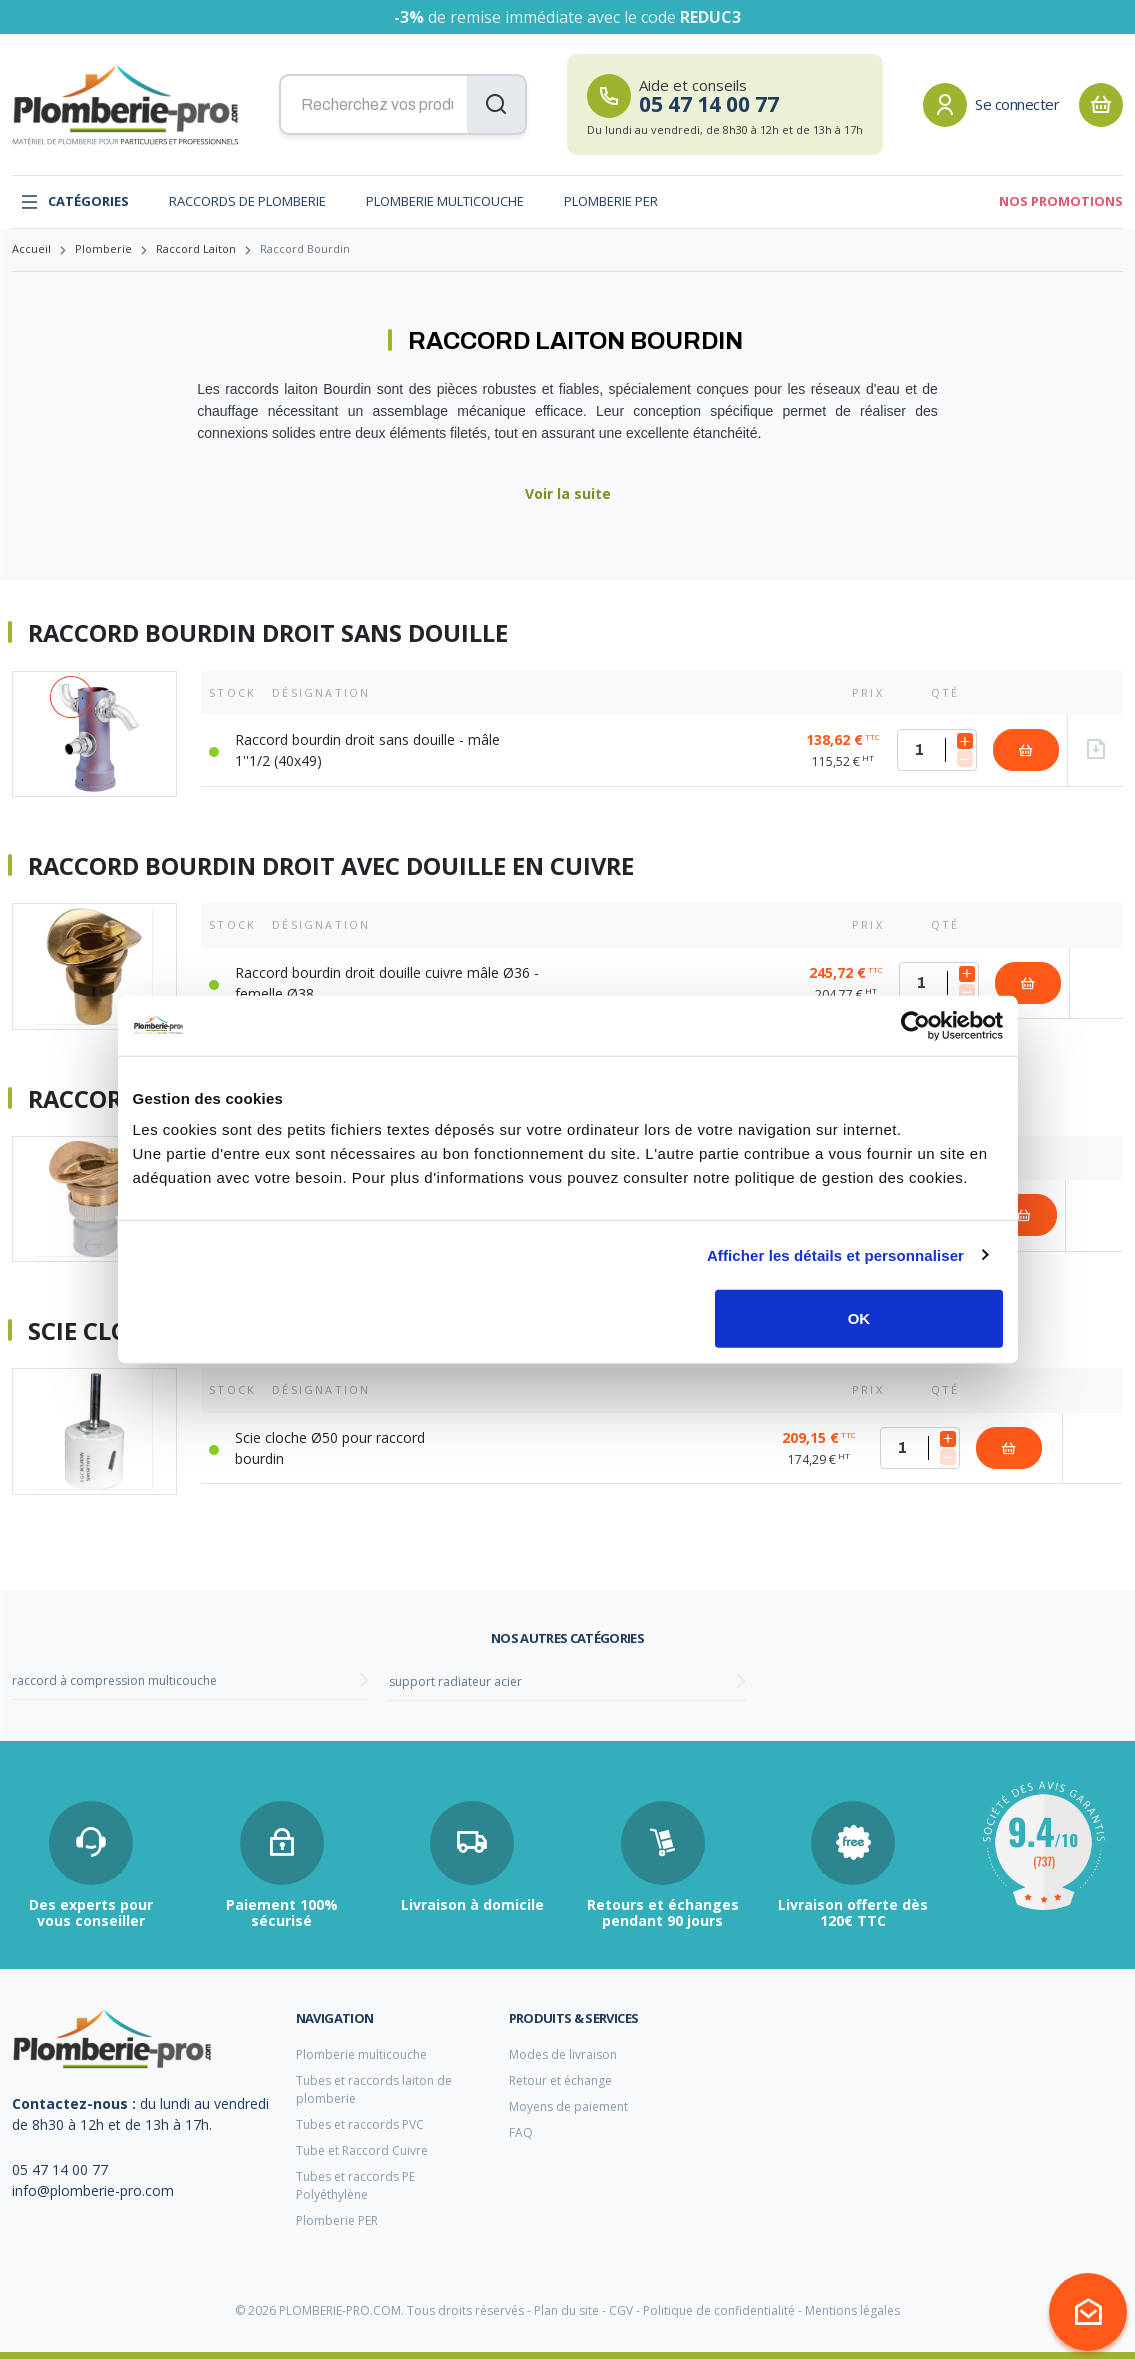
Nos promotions (1061, 201)
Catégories (74, 202)
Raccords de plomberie (247, 201)
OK (859, 1318)
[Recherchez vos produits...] (403, 105)
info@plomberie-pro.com (93, 2190)
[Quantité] (937, 750)
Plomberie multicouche (445, 201)
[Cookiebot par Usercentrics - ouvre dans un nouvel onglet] (915, 1025)
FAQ (521, 2132)
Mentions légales (852, 2310)
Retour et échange (560, 2080)
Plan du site (566, 2310)
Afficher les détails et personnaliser (835, 1254)
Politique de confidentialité (719, 2310)
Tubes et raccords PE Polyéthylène (355, 2185)
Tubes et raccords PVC (360, 2124)
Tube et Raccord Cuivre (362, 2150)
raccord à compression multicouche (114, 1680)
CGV (621, 2310)
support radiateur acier (455, 1681)
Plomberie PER (611, 201)
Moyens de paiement (568, 2106)
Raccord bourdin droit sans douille (268, 633)
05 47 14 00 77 (60, 2169)
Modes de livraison (563, 2054)
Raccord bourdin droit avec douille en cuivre (331, 866)
